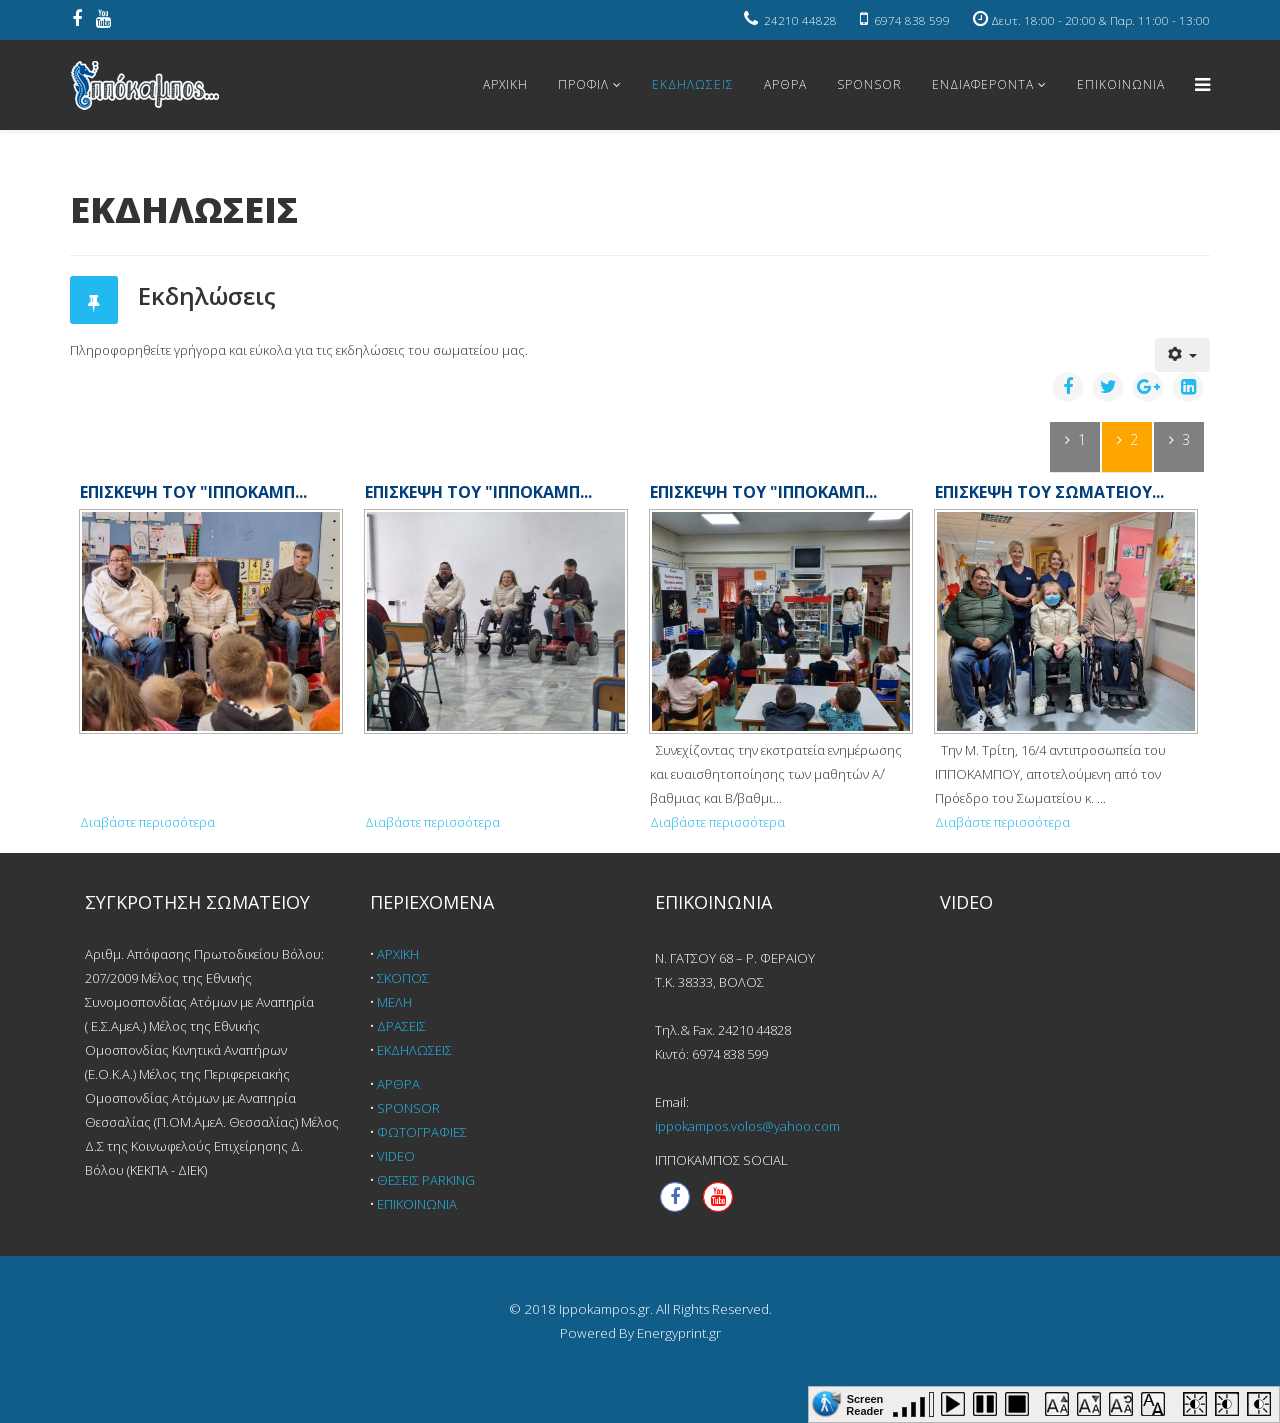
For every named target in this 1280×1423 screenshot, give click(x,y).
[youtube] (103, 20)
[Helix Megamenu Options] (1202, 83)
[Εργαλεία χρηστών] (1183, 355)
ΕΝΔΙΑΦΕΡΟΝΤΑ (983, 84)
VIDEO (396, 1156)
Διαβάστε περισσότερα (147, 822)
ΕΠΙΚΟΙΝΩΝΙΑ (1121, 84)
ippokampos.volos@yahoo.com (747, 1126)
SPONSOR (869, 84)
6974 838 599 (912, 20)
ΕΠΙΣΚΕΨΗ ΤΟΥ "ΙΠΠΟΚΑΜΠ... (193, 492)
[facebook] (77, 20)
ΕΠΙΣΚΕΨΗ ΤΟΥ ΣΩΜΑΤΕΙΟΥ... (1049, 492)
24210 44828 (800, 20)
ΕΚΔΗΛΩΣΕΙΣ (693, 84)
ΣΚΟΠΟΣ (403, 978)
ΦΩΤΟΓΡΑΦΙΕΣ (422, 1132)
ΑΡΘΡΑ (785, 84)
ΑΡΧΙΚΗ (505, 84)
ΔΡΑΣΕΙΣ (401, 1026)
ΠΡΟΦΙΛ (583, 84)
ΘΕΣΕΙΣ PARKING (426, 1180)
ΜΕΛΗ (394, 1002)
